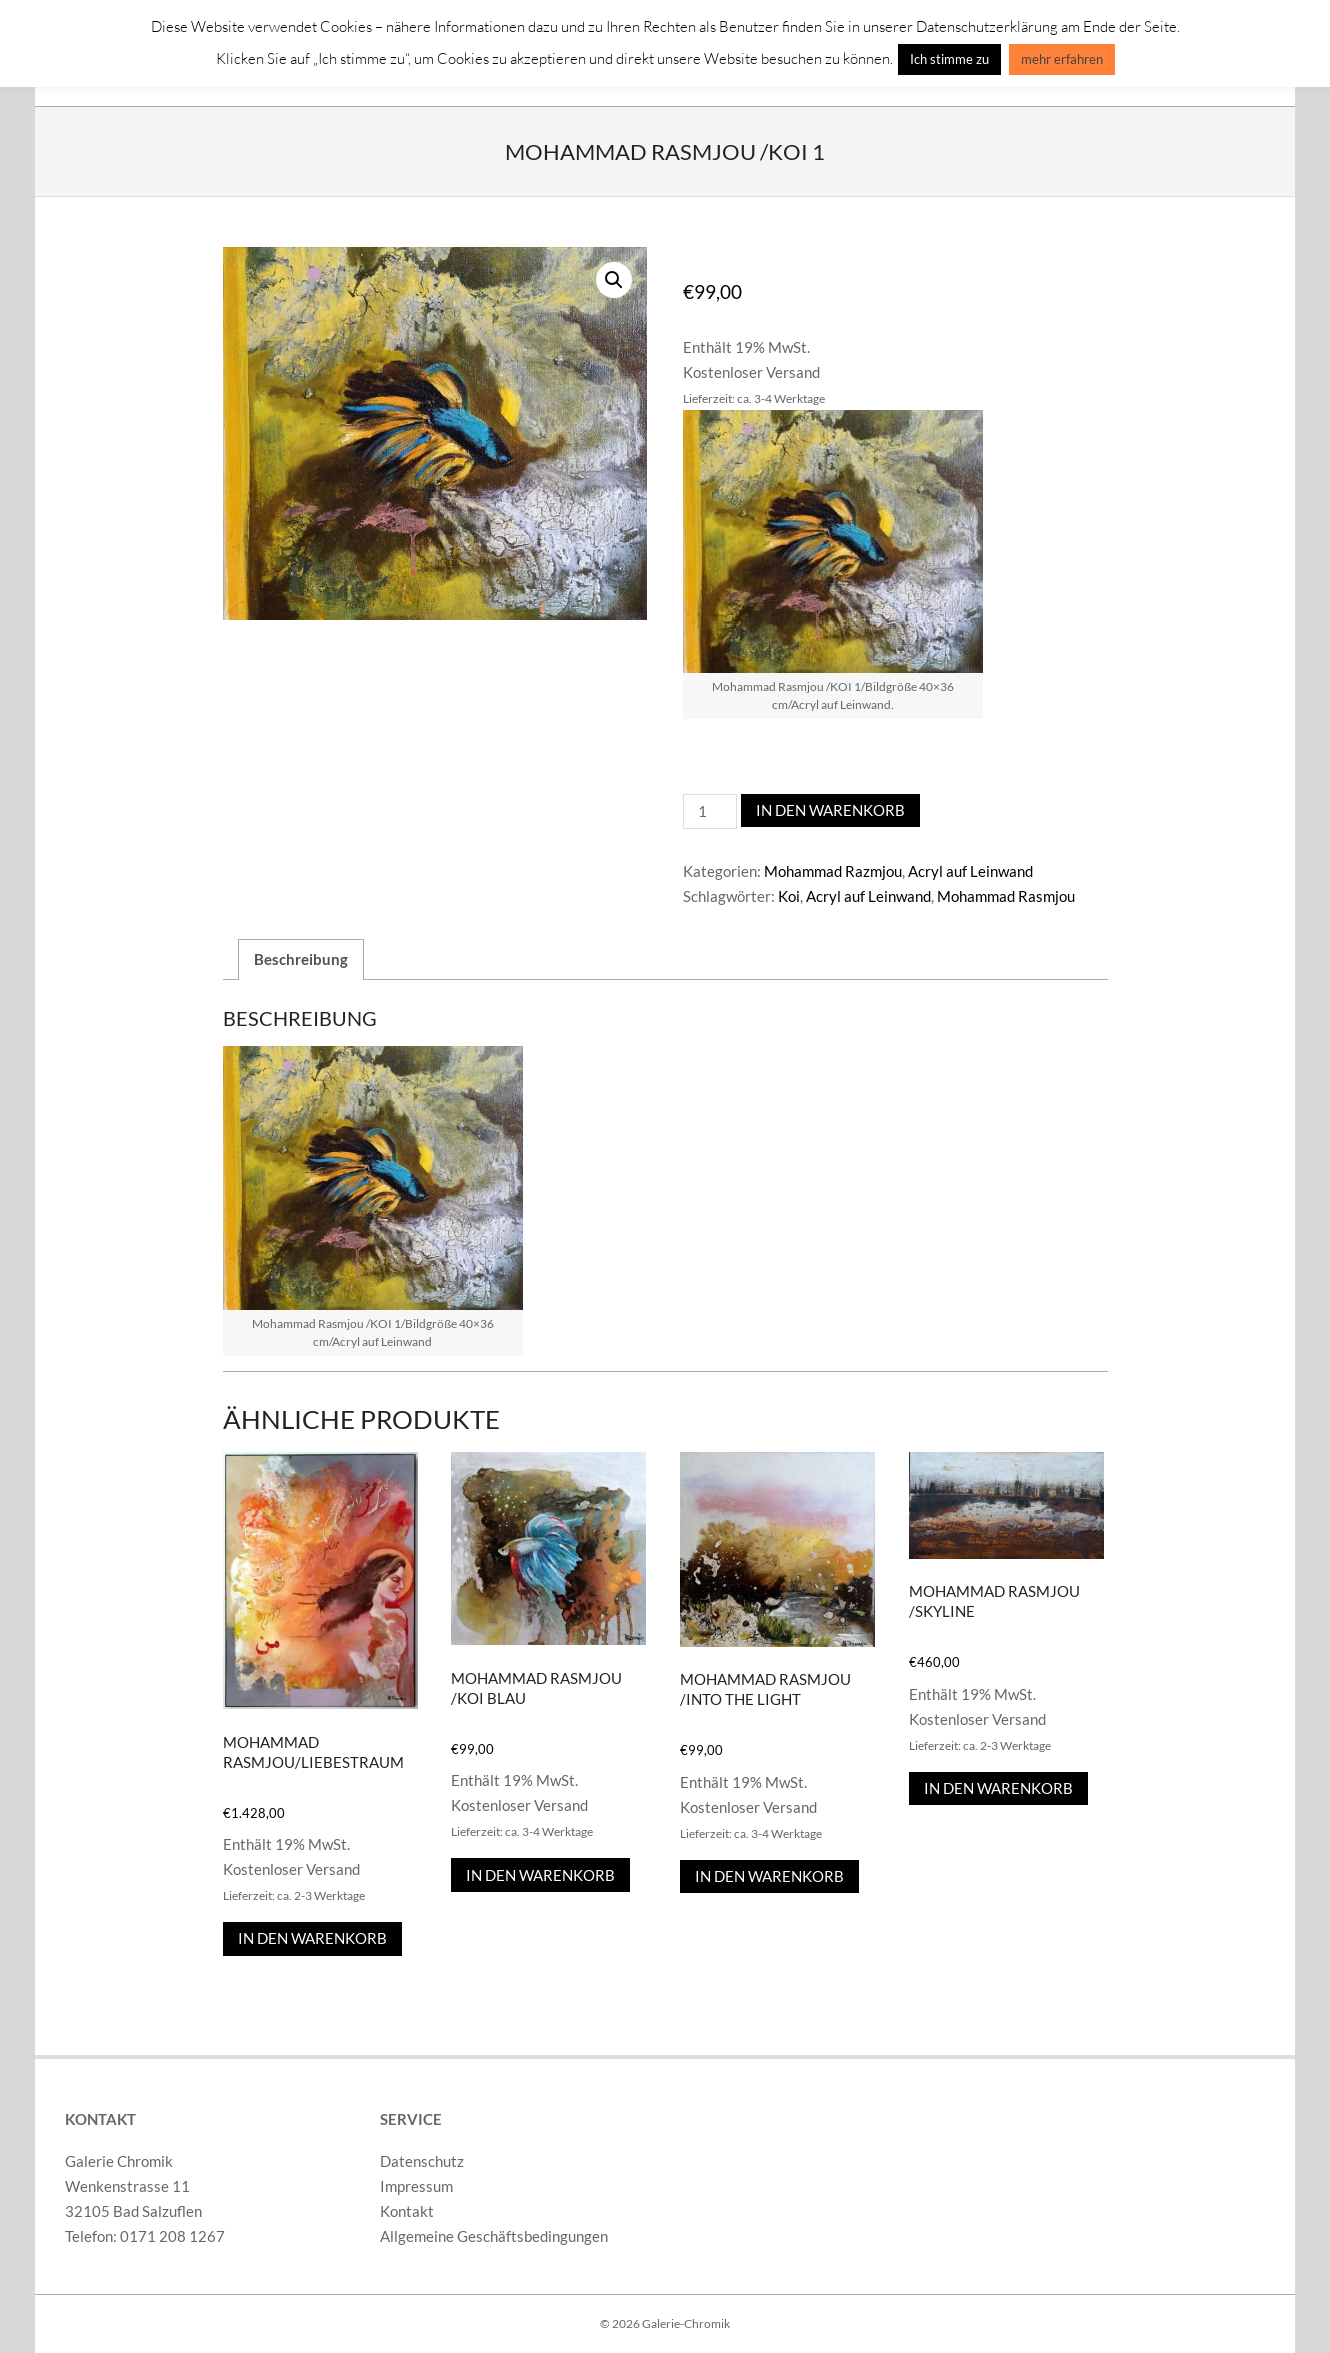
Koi (789, 896)
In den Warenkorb (830, 810)
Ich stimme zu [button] (949, 59)
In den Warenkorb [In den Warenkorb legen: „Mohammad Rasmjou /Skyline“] (998, 1788)
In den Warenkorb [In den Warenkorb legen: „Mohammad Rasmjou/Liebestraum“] (312, 1938)
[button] (614, 280)
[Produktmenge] (710, 811)
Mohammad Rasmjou (1006, 896)
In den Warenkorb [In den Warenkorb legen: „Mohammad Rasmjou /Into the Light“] (769, 1876)
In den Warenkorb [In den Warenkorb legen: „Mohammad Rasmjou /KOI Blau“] (540, 1875)
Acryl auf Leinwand (970, 871)
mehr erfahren (1062, 59)
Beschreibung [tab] (301, 959)
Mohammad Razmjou (833, 871)
